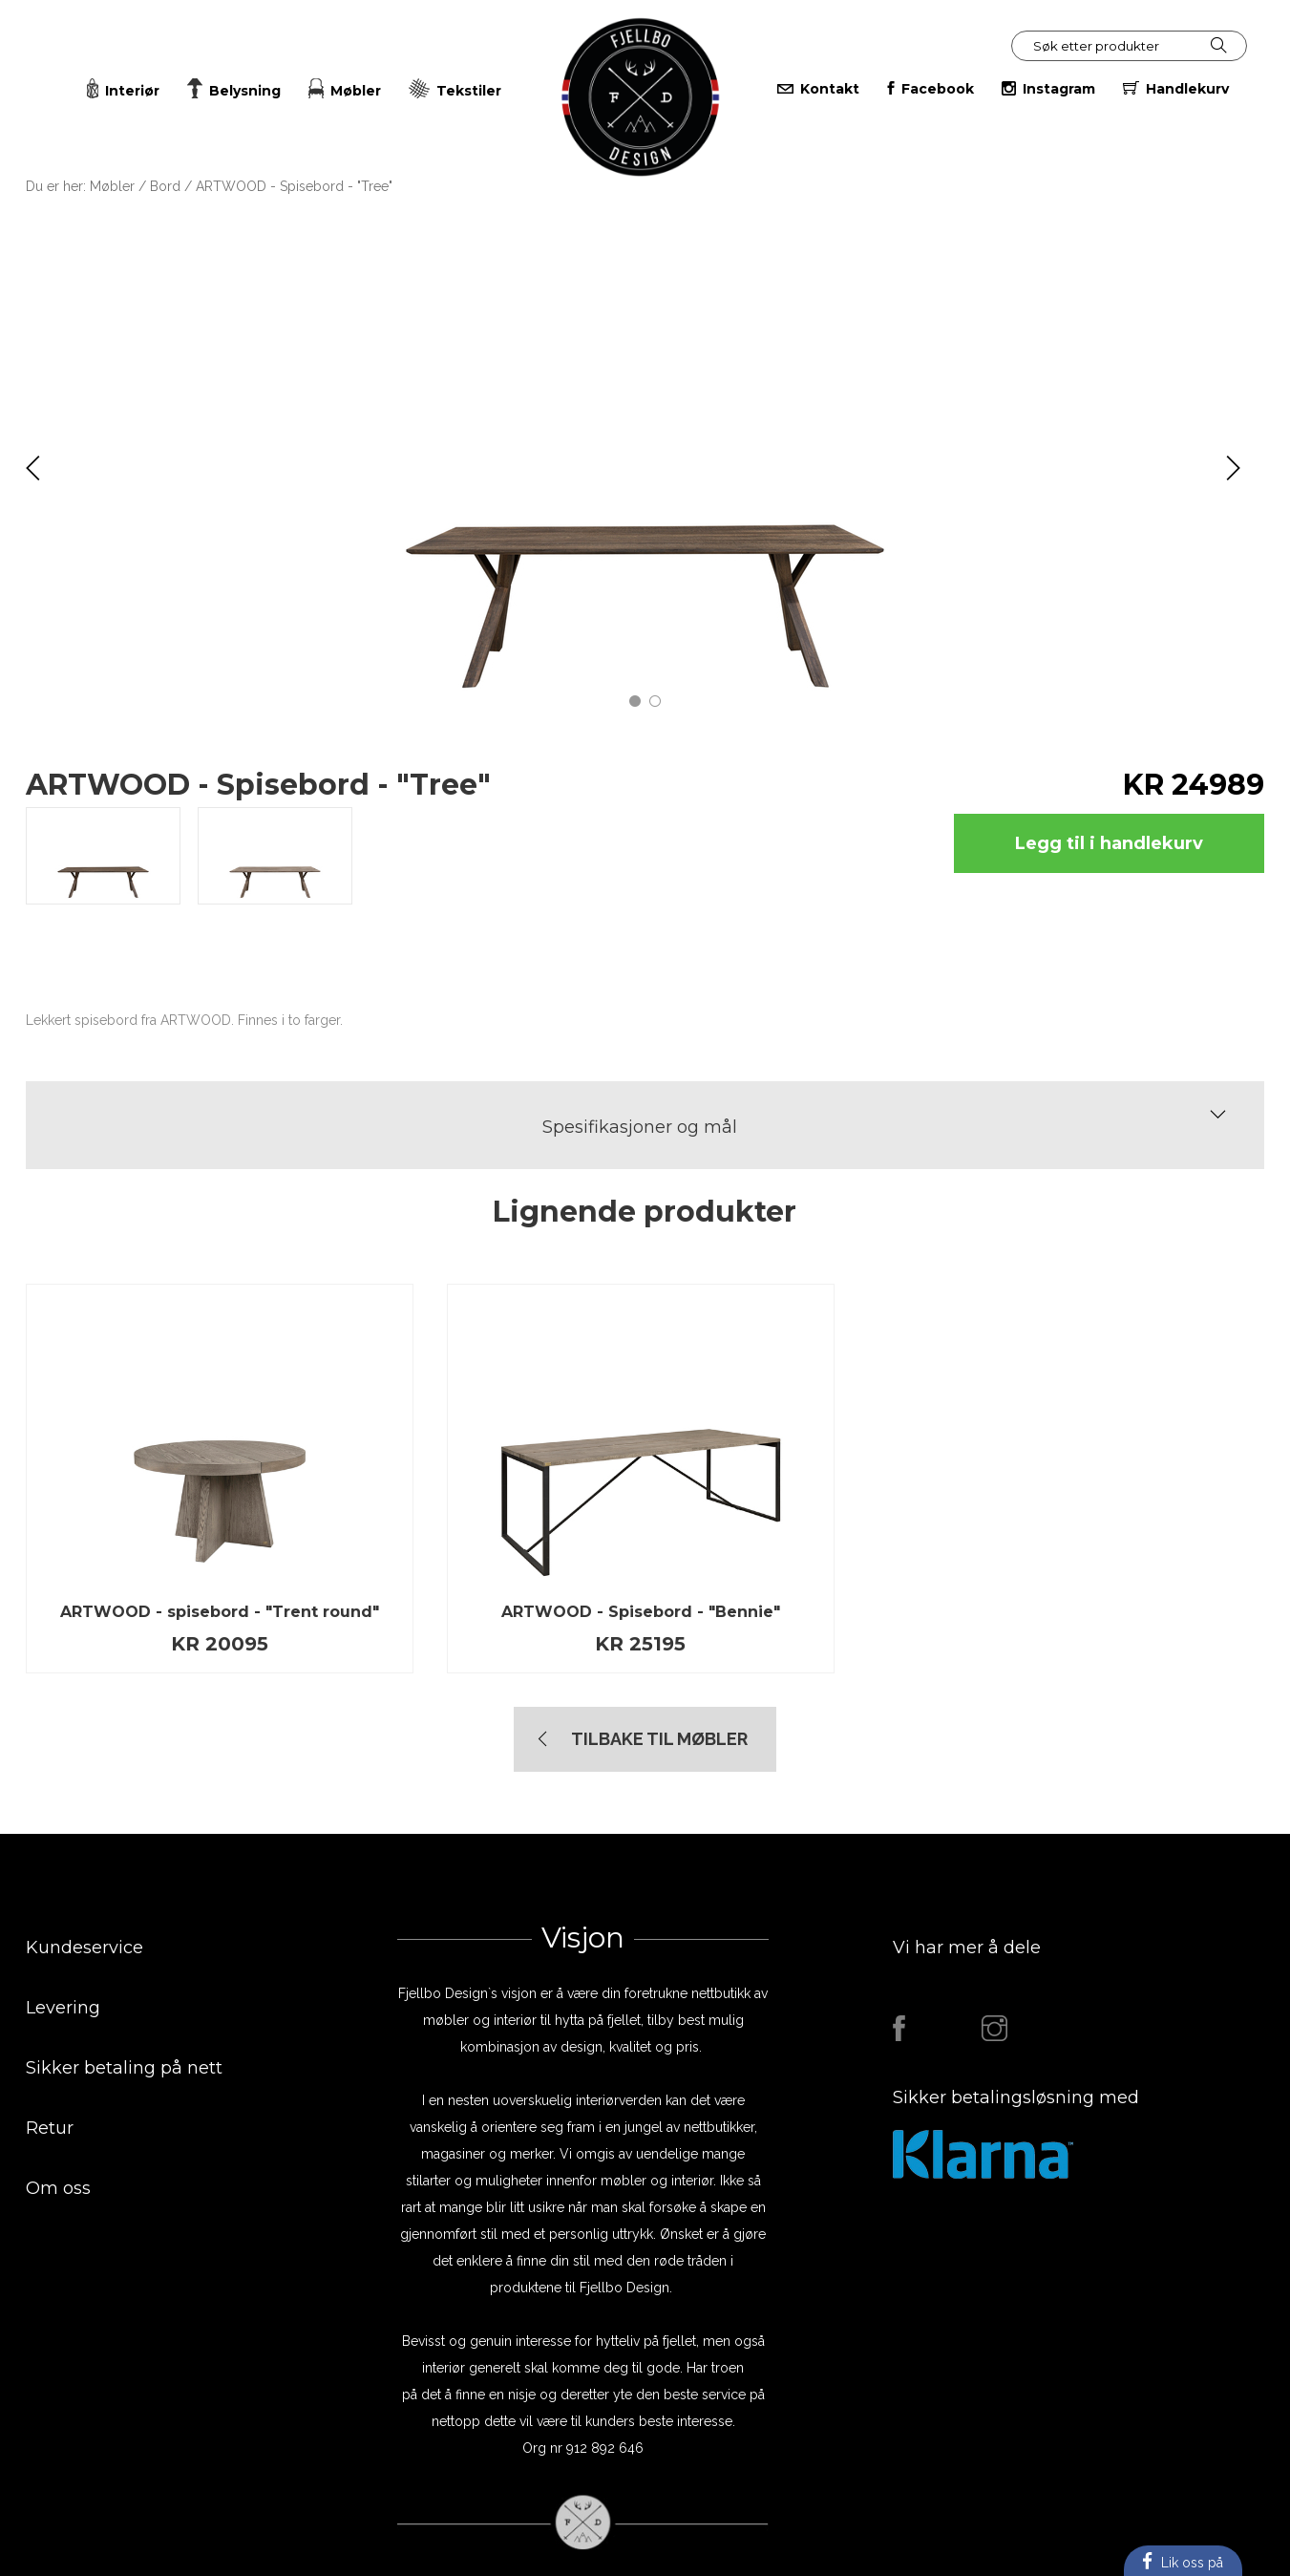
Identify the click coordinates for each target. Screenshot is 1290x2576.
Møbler (112, 186)
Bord (165, 186)
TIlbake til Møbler (659, 1739)
